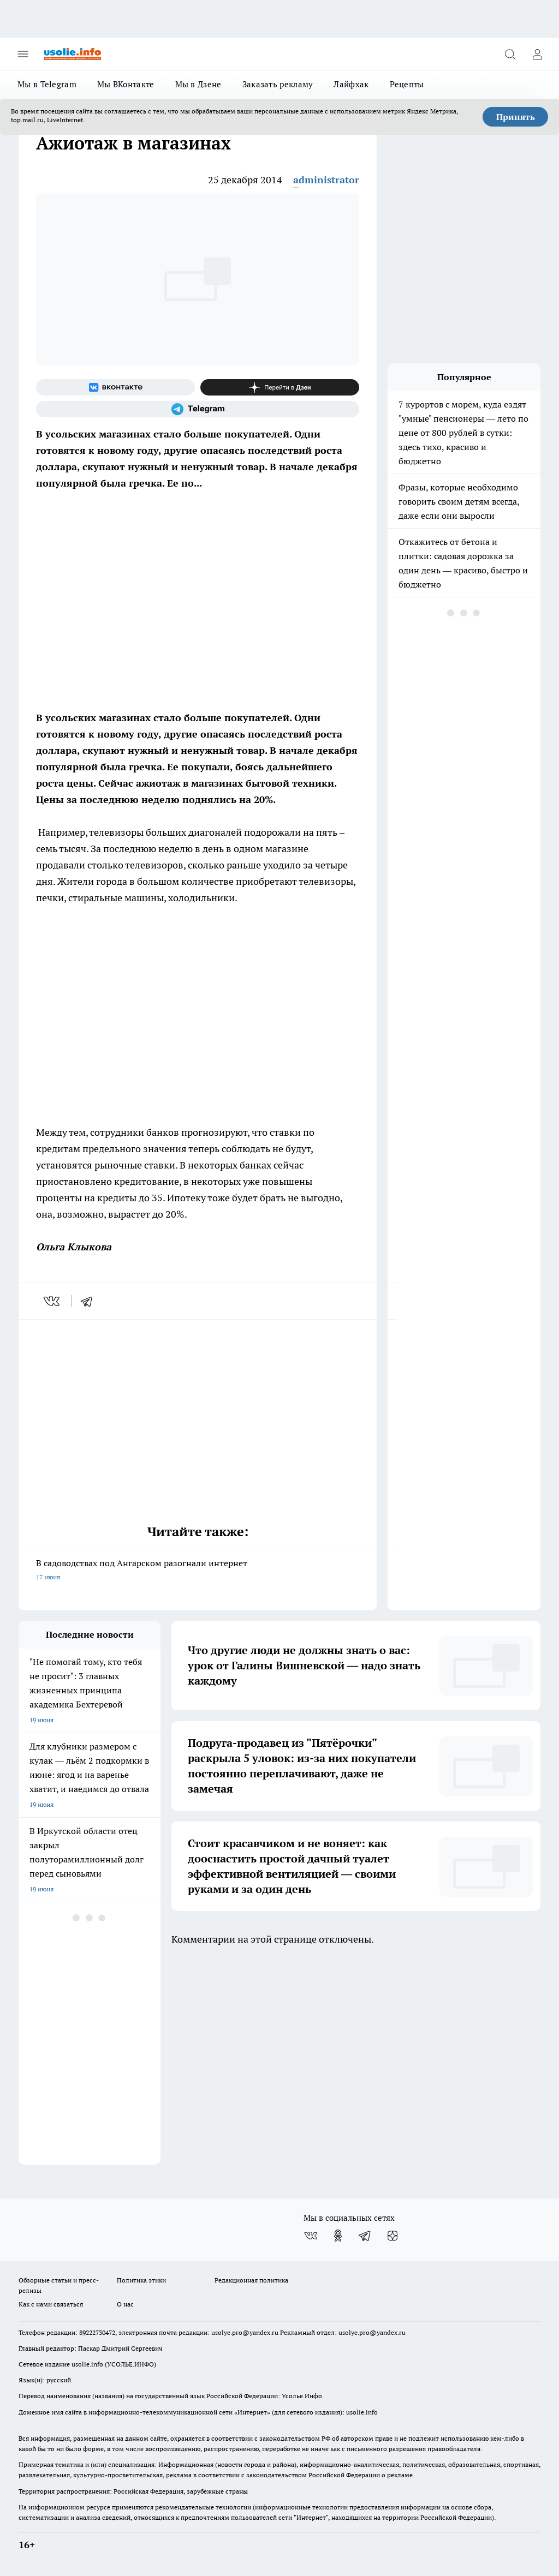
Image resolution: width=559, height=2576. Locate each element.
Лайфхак (351, 84)
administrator (326, 179)
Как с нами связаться (51, 2304)
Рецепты (407, 84)
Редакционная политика (251, 2280)
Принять (515, 116)
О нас (125, 2304)
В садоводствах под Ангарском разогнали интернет (197, 1570)
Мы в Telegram (46, 84)
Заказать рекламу (277, 84)
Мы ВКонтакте (125, 84)
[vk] (52, 1301)
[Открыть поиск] (510, 54)
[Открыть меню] (23, 54)
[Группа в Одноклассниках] (338, 2235)
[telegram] (90, 1301)
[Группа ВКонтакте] (115, 387)
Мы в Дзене (198, 84)
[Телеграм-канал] (197, 409)
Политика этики (141, 2280)
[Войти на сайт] (537, 54)
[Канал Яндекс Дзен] (279, 387)
